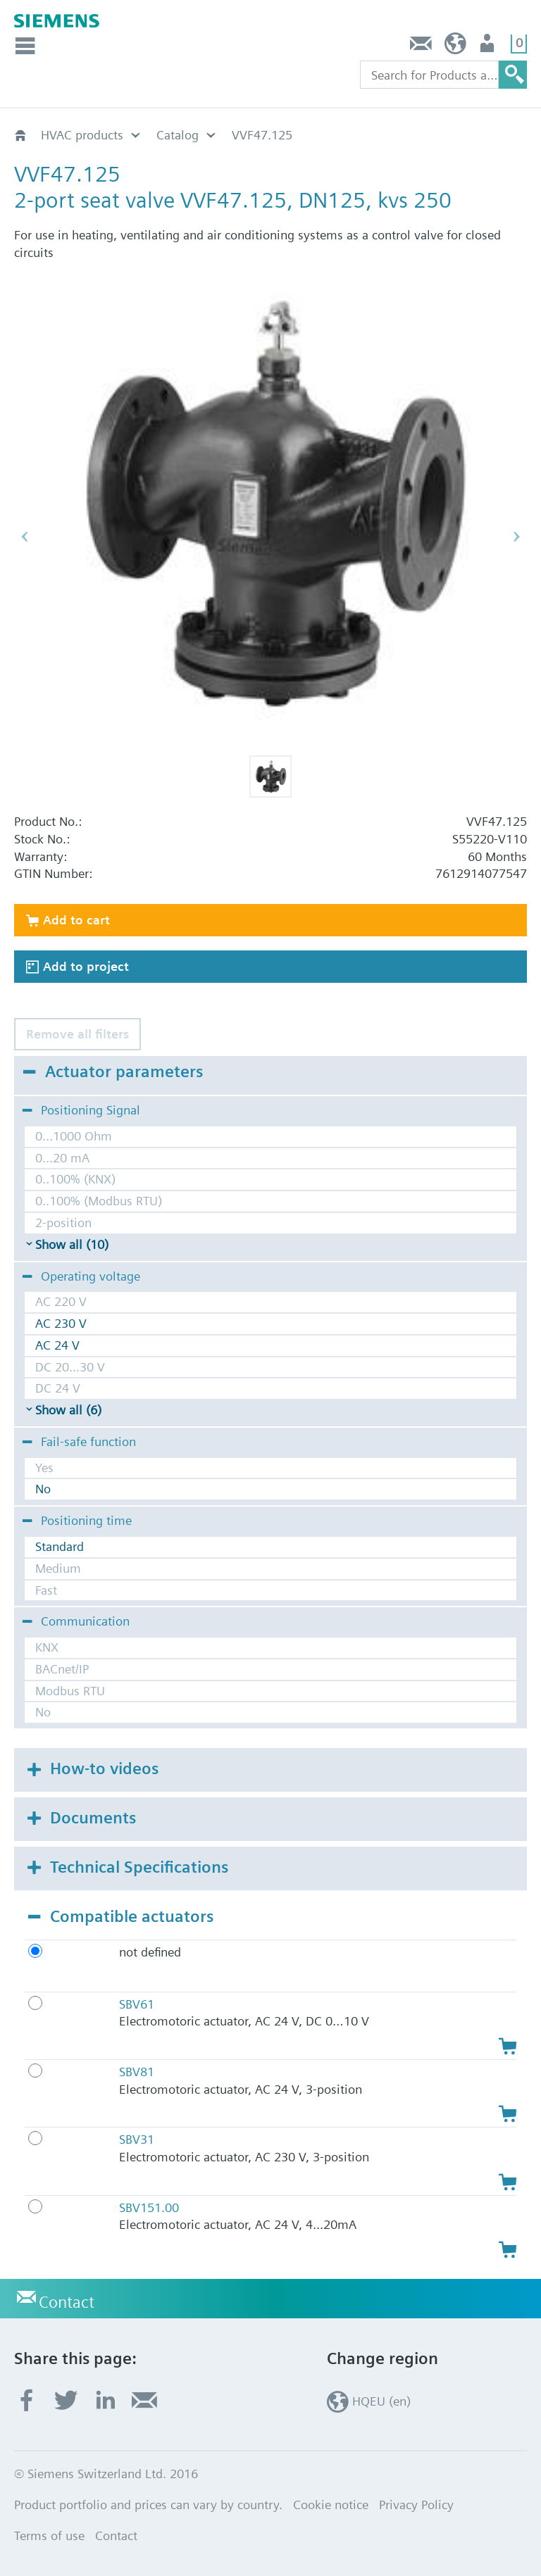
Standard (59, 1546)
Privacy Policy (416, 2504)
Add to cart (76, 919)
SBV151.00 (149, 2207)
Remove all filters (77, 1033)
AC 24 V (57, 1345)
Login (488, 46)
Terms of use (49, 2535)
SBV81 (136, 2071)
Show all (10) (71, 1244)
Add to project (86, 966)
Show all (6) (68, 1409)
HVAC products (82, 134)
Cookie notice (330, 2504)
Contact (421, 46)
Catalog (177, 134)
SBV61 (136, 2004)
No (43, 1488)
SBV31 (136, 2139)
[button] (270, 776)
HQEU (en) (455, 46)
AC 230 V (61, 1323)
